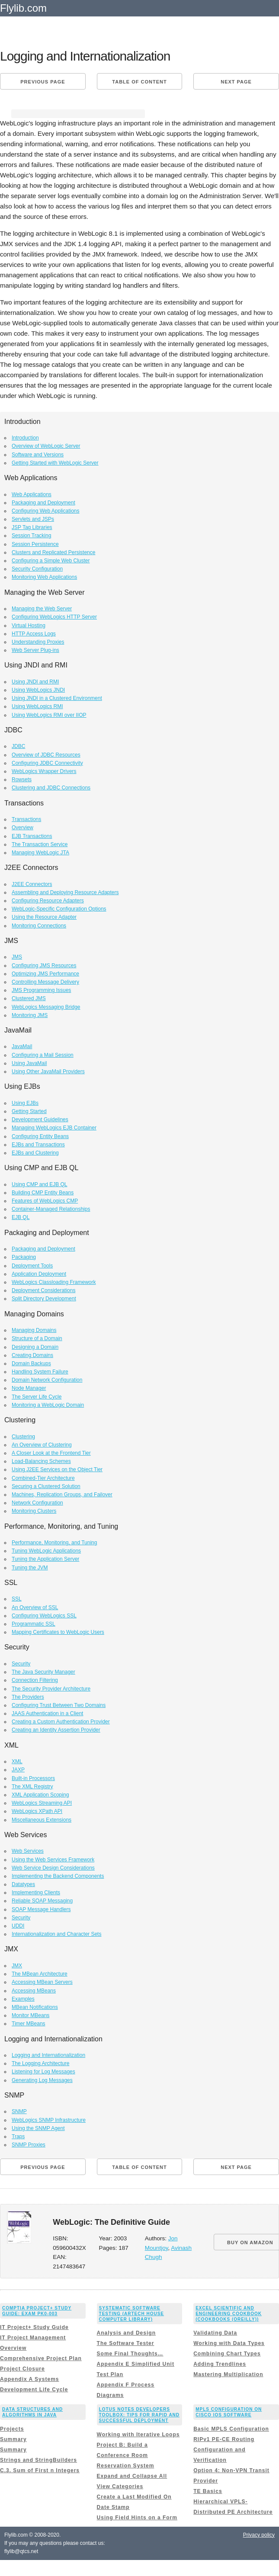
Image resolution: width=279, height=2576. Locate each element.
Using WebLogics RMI (37, 706)
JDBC (18, 746)
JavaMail (22, 1046)
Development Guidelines (40, 1119)
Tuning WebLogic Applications (46, 1551)
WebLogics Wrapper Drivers (44, 771)
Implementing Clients (36, 1892)
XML (17, 1761)
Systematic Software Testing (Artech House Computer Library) (131, 2314)
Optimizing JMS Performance (45, 974)
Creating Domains (32, 1355)
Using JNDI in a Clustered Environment (57, 698)
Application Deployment (39, 1274)
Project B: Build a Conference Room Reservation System (125, 2455)
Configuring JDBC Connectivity (47, 763)
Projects (12, 2429)
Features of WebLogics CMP (45, 1201)
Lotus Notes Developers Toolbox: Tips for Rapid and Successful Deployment (139, 2415)
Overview (22, 827)
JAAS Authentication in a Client (47, 1713)
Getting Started (29, 1111)
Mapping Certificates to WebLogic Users (58, 1632)
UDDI (18, 1926)
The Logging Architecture (40, 2063)
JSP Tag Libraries (32, 527)
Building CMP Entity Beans (43, 1193)
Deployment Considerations (43, 1290)
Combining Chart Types (226, 2354)
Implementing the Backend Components (58, 1876)
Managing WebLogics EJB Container (54, 1128)
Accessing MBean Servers (42, 1982)
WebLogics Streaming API (42, 1803)
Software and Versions (38, 455)
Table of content (139, 81)
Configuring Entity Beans (40, 1136)
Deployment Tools (32, 1266)
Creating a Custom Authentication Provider (61, 1722)
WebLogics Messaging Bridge (46, 1007)
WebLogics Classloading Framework (54, 1282)
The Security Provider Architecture (51, 1689)
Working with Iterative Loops (138, 2435)
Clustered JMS (29, 998)
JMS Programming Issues (41, 990)
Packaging (24, 1257)
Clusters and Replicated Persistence (53, 552)
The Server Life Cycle (36, 1397)
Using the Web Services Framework (53, 1860)
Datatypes (23, 1884)
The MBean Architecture (39, 1974)
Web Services (28, 1851)
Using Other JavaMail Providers (48, 1071)
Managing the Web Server (42, 609)
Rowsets (22, 779)
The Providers (28, 1697)
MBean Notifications (35, 2007)
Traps (18, 2136)
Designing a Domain (35, 1347)
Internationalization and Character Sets (56, 1934)
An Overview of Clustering (42, 1445)
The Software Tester (125, 2343)
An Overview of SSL (35, 1607)
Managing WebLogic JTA (40, 853)
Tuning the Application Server (45, 1559)
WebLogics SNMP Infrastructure (49, 2120)
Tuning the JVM (30, 1568)
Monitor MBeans (30, 2015)
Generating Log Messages (42, 2080)
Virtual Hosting (28, 625)
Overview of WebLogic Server (46, 446)
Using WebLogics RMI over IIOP (49, 715)
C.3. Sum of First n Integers (40, 2470)
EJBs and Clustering (35, 1153)
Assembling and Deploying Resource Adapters (65, 892)
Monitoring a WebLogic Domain (48, 1405)
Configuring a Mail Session (43, 1055)
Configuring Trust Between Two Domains (59, 1705)
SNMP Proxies (28, 2145)
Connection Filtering (35, 1680)
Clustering (23, 1437)
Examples (23, 1999)
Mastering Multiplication (228, 2374)
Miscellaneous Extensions (41, 1820)
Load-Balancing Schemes (41, 1461)
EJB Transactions (32, 836)
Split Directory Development (44, 1299)
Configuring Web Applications (46, 511)
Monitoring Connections (39, 926)
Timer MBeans (28, 2024)
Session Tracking (31, 536)
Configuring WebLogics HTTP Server (54, 617)
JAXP (18, 1770)
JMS (17, 957)
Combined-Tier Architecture (43, 1478)
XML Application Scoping (40, 1795)
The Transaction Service (39, 844)
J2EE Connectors (32, 884)
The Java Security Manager (43, 1672)
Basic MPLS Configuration (231, 2429)
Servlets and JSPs (33, 519)
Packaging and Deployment (43, 503)
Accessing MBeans (34, 1991)
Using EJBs (25, 1103)
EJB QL (20, 1217)
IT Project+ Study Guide (34, 2327)
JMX (17, 1966)
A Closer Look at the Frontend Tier (51, 1453)
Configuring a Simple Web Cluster (51, 561)
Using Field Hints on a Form (137, 2518)
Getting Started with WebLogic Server (55, 463)
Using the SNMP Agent (38, 2128)
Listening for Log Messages (43, 2072)
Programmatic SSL (33, 1624)
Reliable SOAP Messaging (42, 1901)
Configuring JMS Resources (44, 965)
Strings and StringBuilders (38, 2460)
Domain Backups (31, 1363)
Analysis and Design (126, 2333)
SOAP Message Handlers (41, 1909)
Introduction (25, 438)
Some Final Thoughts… (130, 2354)
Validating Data (215, 2333)
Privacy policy (259, 2535)
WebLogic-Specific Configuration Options (59, 909)
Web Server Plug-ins (35, 650)
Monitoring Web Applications (44, 577)
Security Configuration (37, 569)
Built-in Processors (33, 1778)
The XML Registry (32, 1787)
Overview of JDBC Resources (46, 755)
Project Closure (22, 2369)
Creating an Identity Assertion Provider (56, 1730)
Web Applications (31, 494)
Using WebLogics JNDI (38, 690)
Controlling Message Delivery (45, 982)
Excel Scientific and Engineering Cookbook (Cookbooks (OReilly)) (229, 2314)
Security (21, 1664)
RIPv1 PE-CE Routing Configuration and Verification (223, 2449)
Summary (13, 2439)
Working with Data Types (229, 2343)
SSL (17, 1599)
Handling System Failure (40, 1372)
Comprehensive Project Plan (41, 2358)
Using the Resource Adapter (44, 917)
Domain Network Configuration (47, 1380)
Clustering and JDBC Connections (51, 788)
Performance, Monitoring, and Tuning (54, 1543)
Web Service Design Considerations (53, 1868)
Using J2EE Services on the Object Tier (57, 1469)
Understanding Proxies (38, 642)
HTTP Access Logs (34, 634)
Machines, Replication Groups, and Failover (62, 1495)
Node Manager (29, 1388)
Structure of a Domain (37, 1338)
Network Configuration (37, 1503)
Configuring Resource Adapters (48, 901)
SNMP (19, 2111)
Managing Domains (34, 1330)
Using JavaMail (29, 1063)
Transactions (26, 819)
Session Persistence (35, 544)
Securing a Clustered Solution (46, 1486)
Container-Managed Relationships (51, 1209)
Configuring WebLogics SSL (44, 1616)
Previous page (42, 81)
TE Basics (207, 2491)
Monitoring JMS (30, 1015)
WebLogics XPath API (37, 1811)
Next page (236, 81)
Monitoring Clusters (34, 1511)
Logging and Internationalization (48, 2055)
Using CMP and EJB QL (39, 1184)
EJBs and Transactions (38, 1145)
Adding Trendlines (219, 2364)
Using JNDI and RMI (35, 682)
